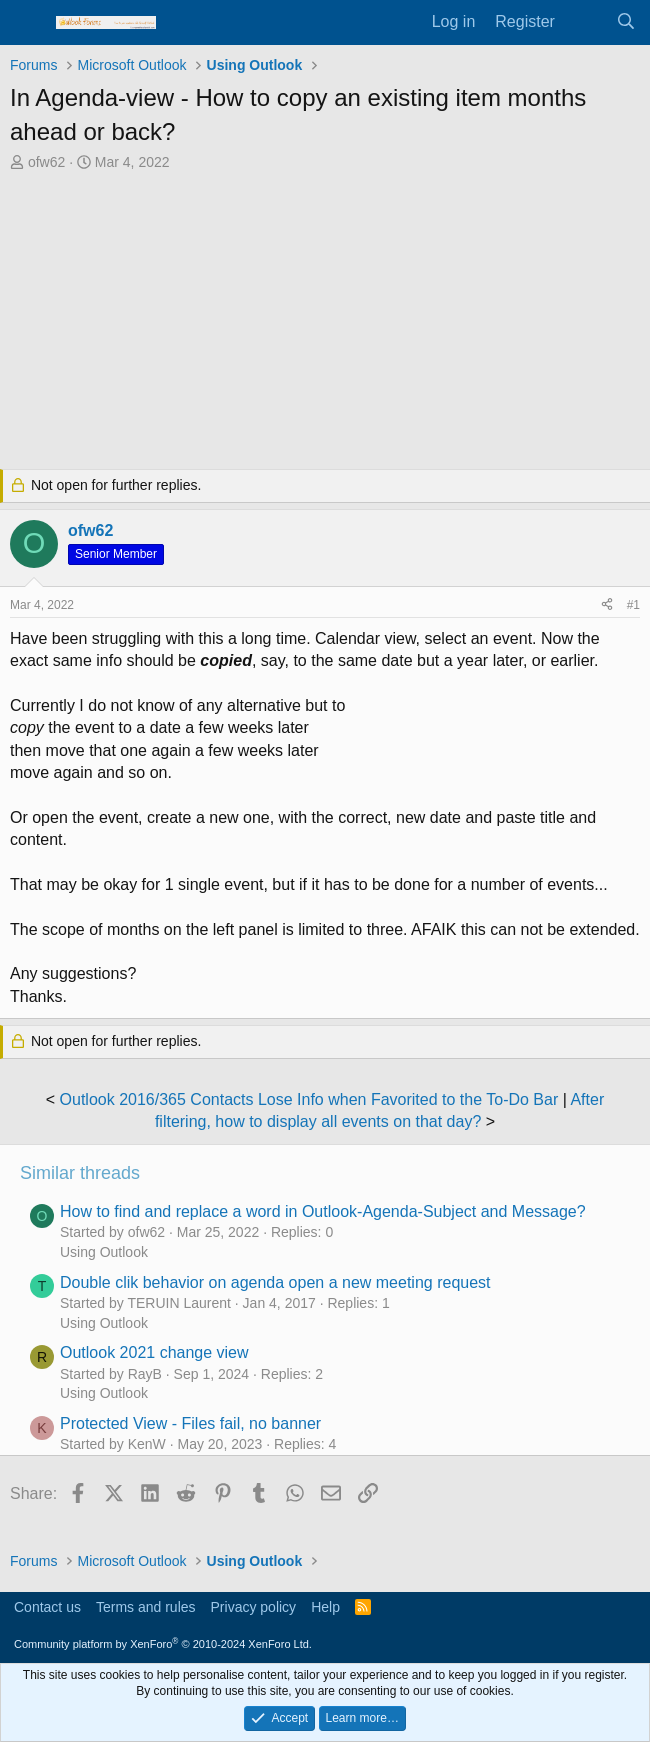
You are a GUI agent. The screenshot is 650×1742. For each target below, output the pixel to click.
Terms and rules (146, 1607)
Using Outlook (104, 1252)
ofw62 (46, 162)
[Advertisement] (325, 323)
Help (325, 1607)
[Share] (607, 605)
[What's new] (585, 22)
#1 (633, 605)
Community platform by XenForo (163, 1644)
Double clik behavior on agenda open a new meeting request (275, 1282)
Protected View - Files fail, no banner (190, 1423)
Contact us (47, 1607)
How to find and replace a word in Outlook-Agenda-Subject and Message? (323, 1211)
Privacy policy (254, 1607)
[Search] (625, 22)
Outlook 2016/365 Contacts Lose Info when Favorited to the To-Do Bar (309, 1099)
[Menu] (27, 23)
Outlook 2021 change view (154, 1352)
